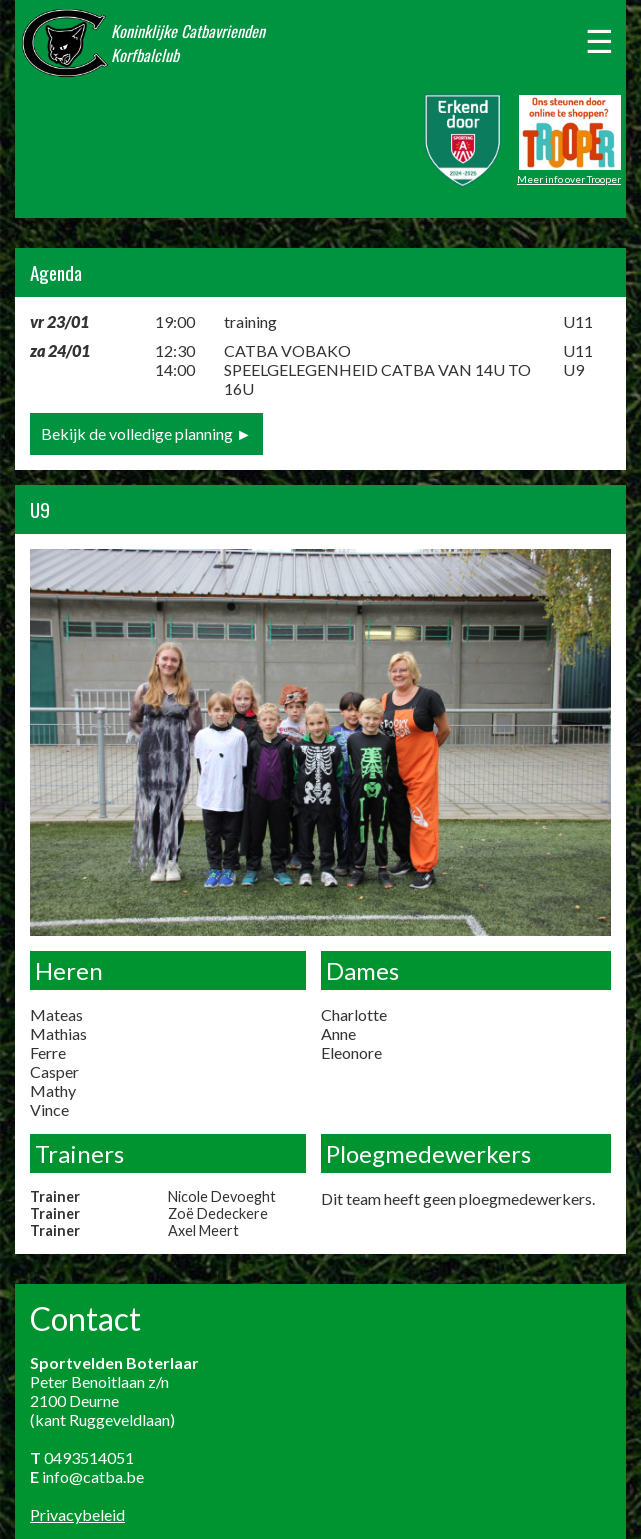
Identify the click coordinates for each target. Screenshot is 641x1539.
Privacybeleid (77, 1514)
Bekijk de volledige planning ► (146, 433)
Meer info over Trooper (569, 179)
